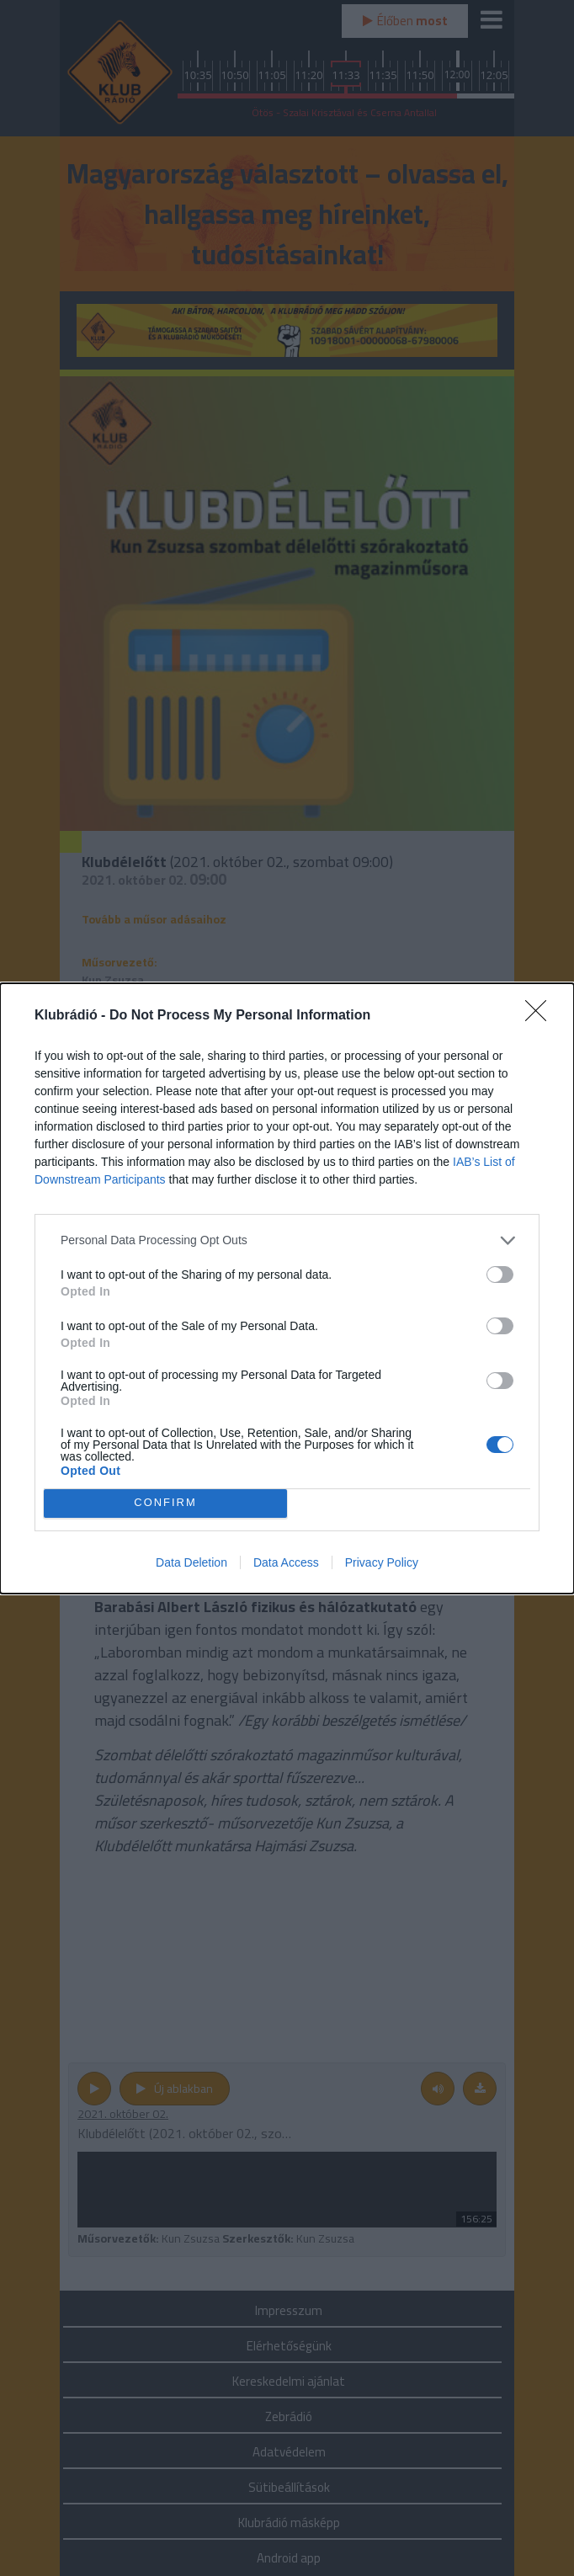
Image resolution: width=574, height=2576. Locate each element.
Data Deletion (191, 1562)
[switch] (499, 1274)
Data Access (286, 1562)
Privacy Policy (381, 1562)
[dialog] (287, 1288)
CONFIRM (165, 1503)
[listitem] (287, 1240)
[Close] (541, 1016)
